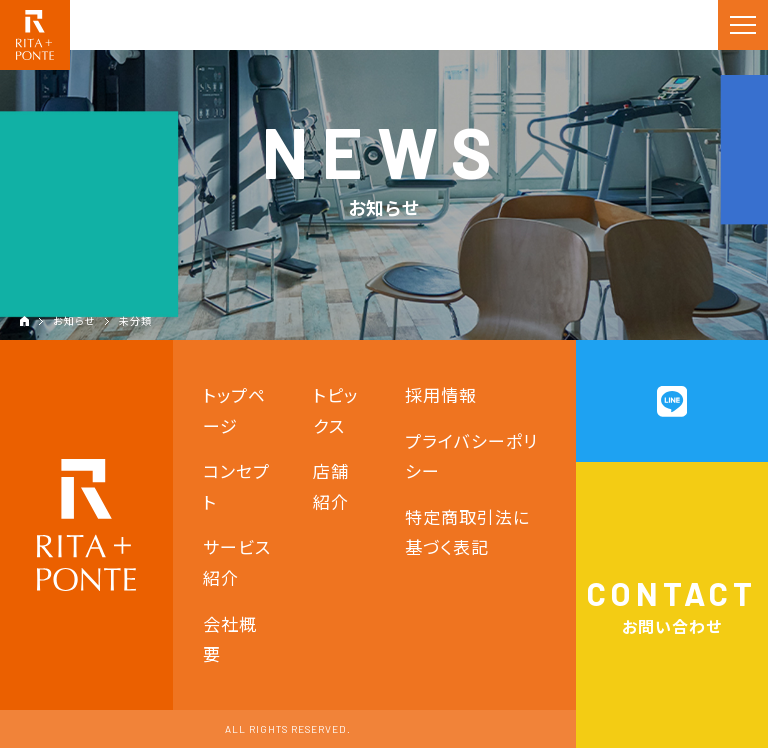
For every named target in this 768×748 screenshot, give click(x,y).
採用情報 (441, 394)
